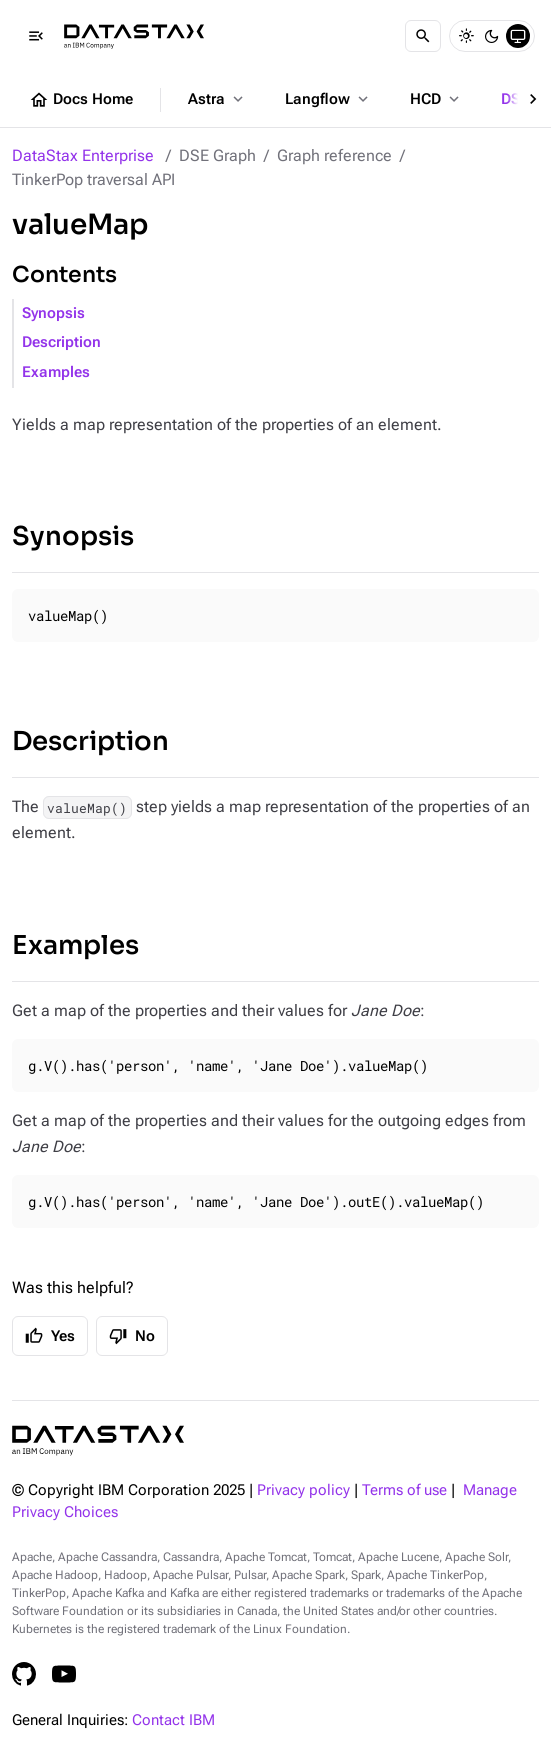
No (132, 1336)
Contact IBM (173, 1720)
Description (61, 342)
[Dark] (492, 36)
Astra (217, 99)
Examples (56, 372)
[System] (518, 36)
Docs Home (81, 100)
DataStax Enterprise (83, 155)
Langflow (328, 99)
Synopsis (53, 313)
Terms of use (404, 1490)
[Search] (423, 36)
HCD (436, 99)
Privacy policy (303, 1490)
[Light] (466, 36)
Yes (50, 1336)
